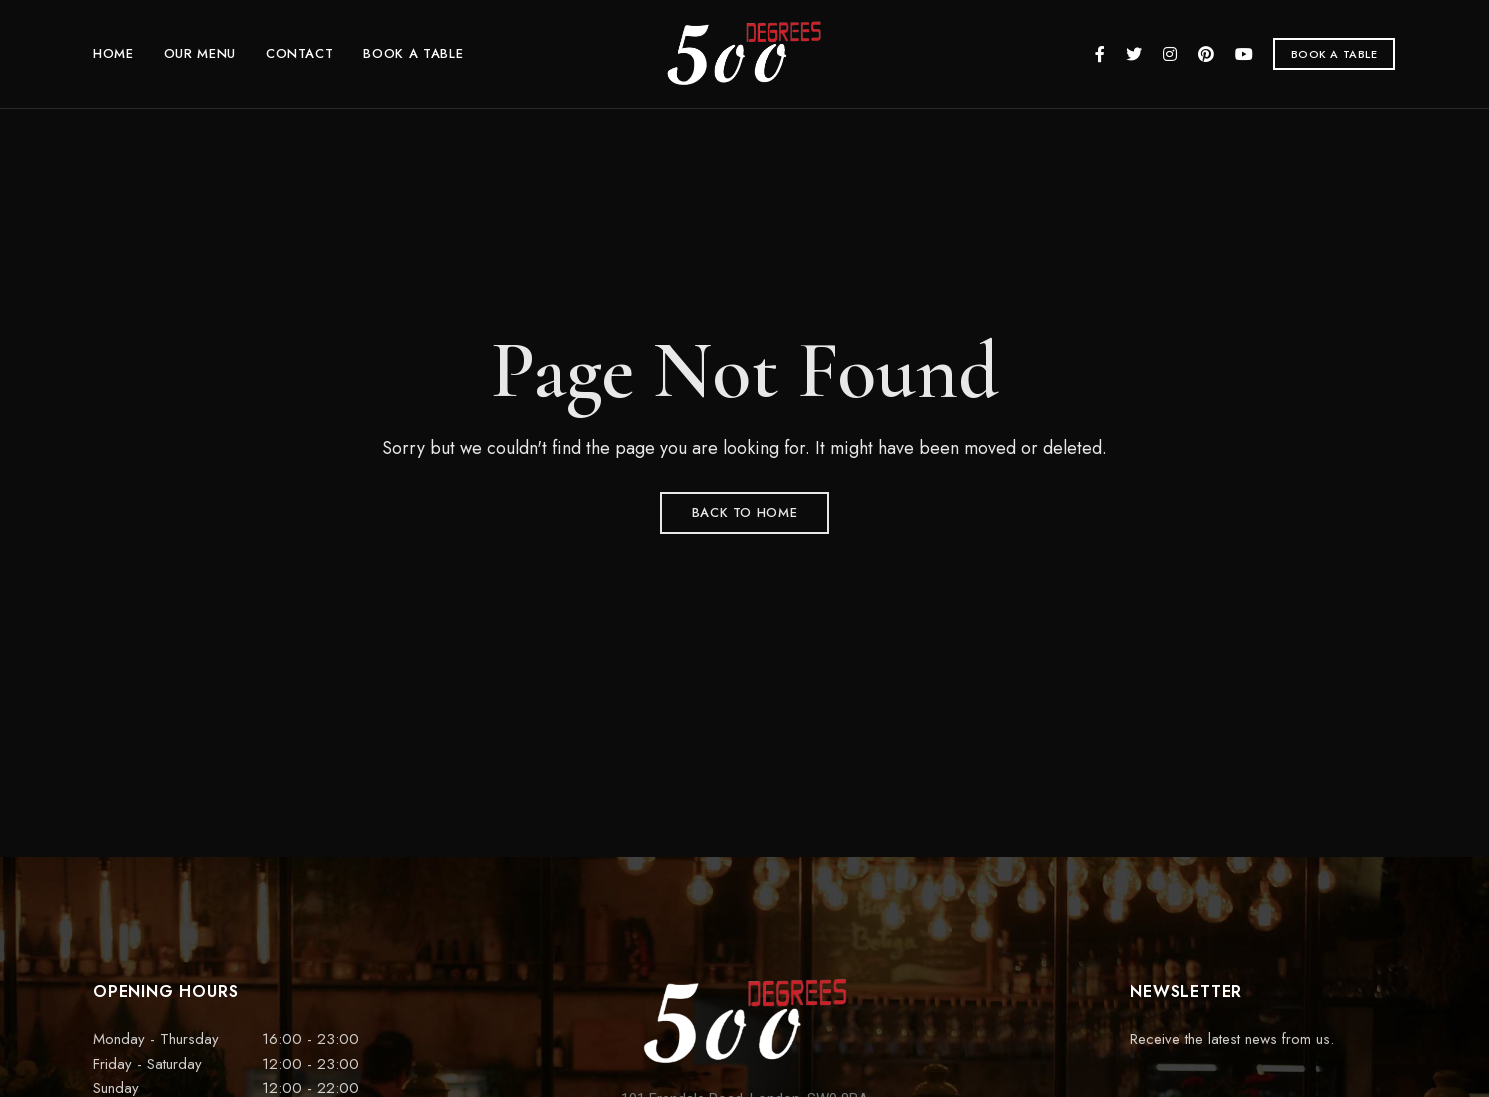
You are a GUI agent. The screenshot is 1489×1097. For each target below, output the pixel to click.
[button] (1334, 54)
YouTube (1244, 54)
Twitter (1134, 54)
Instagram (1170, 54)
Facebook (1100, 54)
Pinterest (1206, 54)
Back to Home (745, 512)
